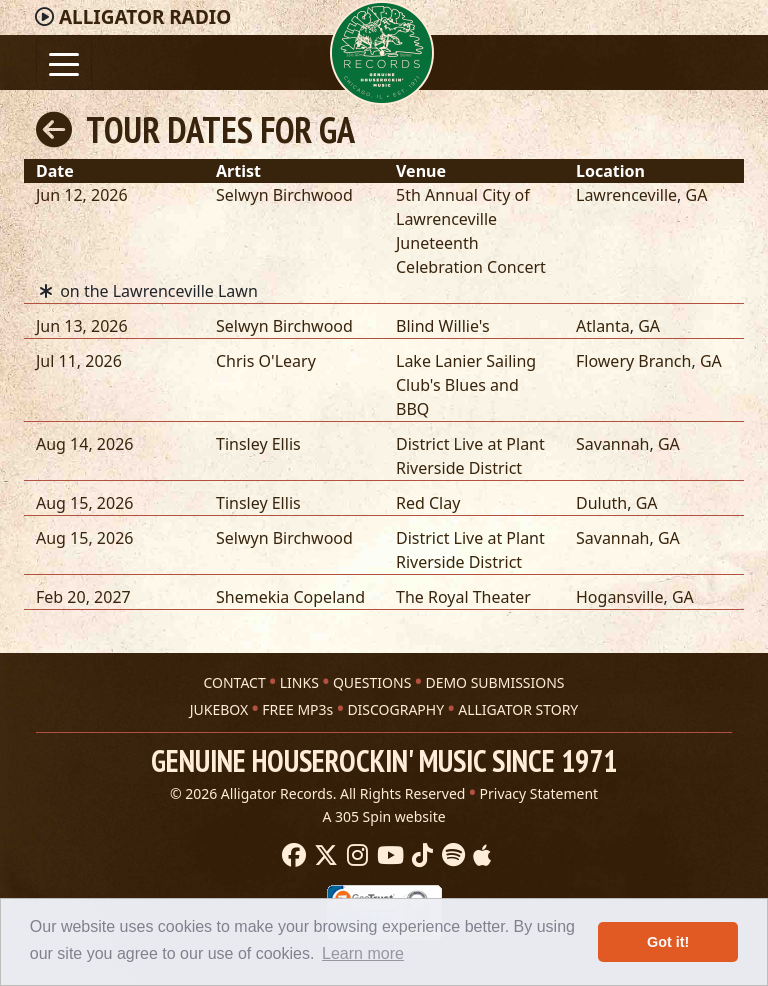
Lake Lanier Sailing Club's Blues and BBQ (466, 385)
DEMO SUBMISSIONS (494, 682)
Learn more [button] (363, 953)
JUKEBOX (219, 709)
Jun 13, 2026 (82, 326)
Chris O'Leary (266, 361)
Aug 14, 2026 (84, 444)
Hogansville (619, 597)
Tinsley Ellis (258, 444)
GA (697, 195)
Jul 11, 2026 (79, 361)
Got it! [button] (668, 942)
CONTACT (234, 682)
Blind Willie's (443, 326)
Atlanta (603, 326)
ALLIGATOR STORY (518, 709)
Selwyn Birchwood (284, 195)
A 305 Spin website (383, 816)
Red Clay (428, 503)
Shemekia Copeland (290, 597)
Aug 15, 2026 (84, 503)
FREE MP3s (297, 709)
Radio (145, 17)
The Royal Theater (463, 597)
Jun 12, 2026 (82, 195)
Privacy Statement (539, 793)
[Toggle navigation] (64, 62)
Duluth (601, 503)
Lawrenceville (626, 195)
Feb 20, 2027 (83, 597)
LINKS (299, 682)
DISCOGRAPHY (395, 709)
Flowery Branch (633, 361)
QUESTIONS (372, 682)
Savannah (613, 444)
